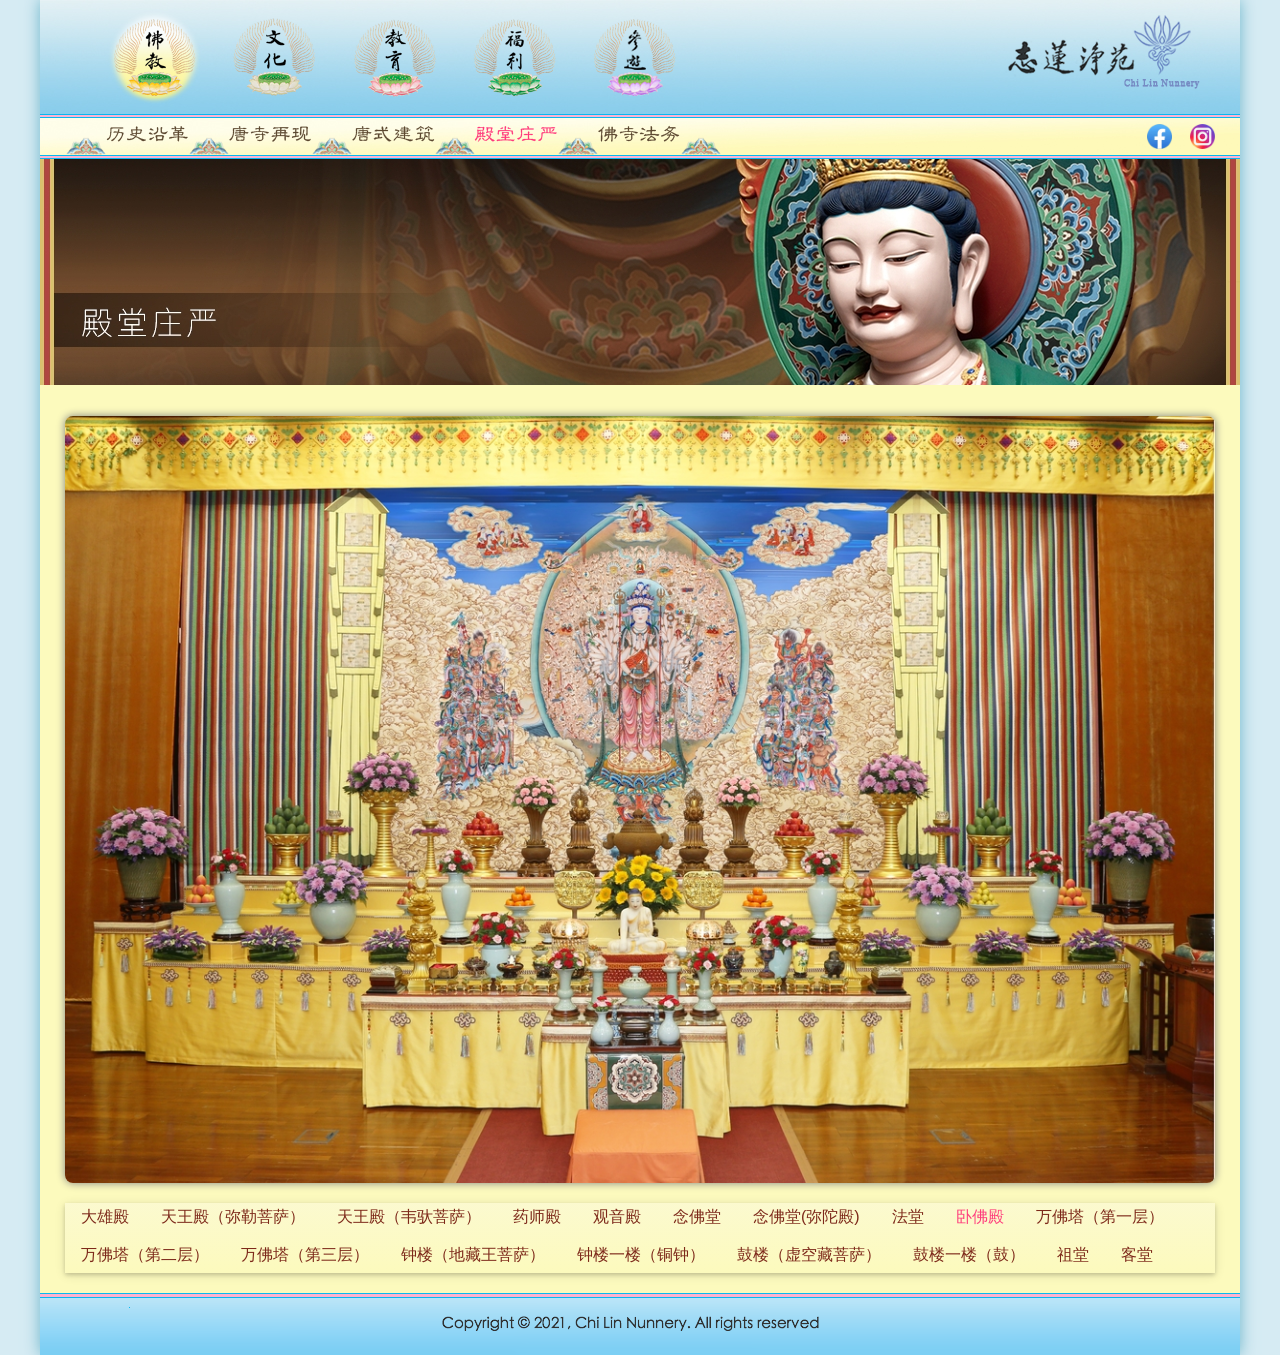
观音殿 (617, 1216)
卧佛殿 (980, 1216)
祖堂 (1073, 1254)
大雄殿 (105, 1216)
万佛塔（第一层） (1100, 1216)
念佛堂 (697, 1216)
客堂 (1137, 1254)
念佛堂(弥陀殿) (806, 1216)
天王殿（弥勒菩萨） (233, 1216)
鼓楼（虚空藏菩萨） (809, 1254)
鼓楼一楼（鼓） (969, 1254)
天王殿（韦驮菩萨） (409, 1216)
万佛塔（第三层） (305, 1254)
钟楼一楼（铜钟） (641, 1254)
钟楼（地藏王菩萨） (473, 1254)
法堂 (908, 1216)
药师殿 (537, 1216)
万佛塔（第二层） (145, 1254)
